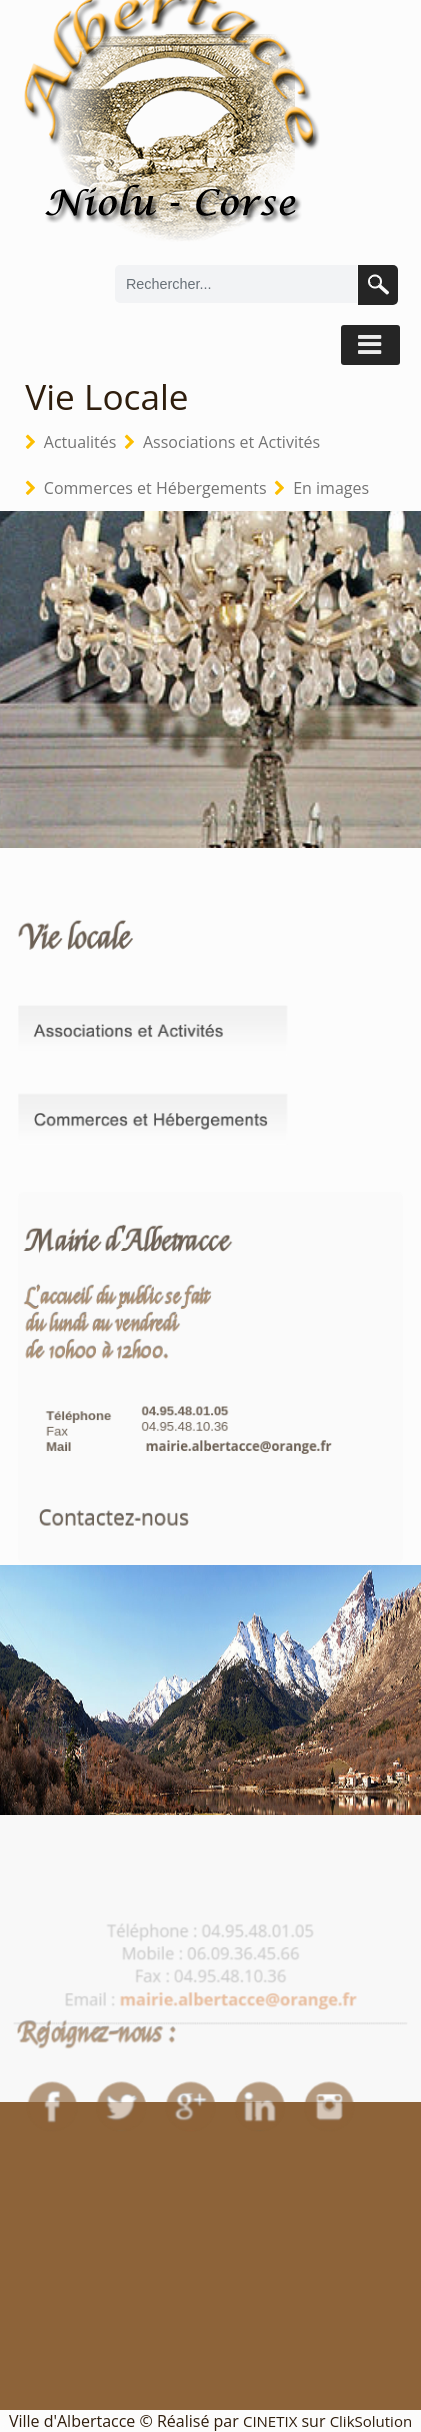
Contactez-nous (112, 1545)
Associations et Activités (231, 442)
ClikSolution (371, 2421)
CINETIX (270, 2421)
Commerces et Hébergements (155, 488)
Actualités (80, 442)
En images (331, 488)
